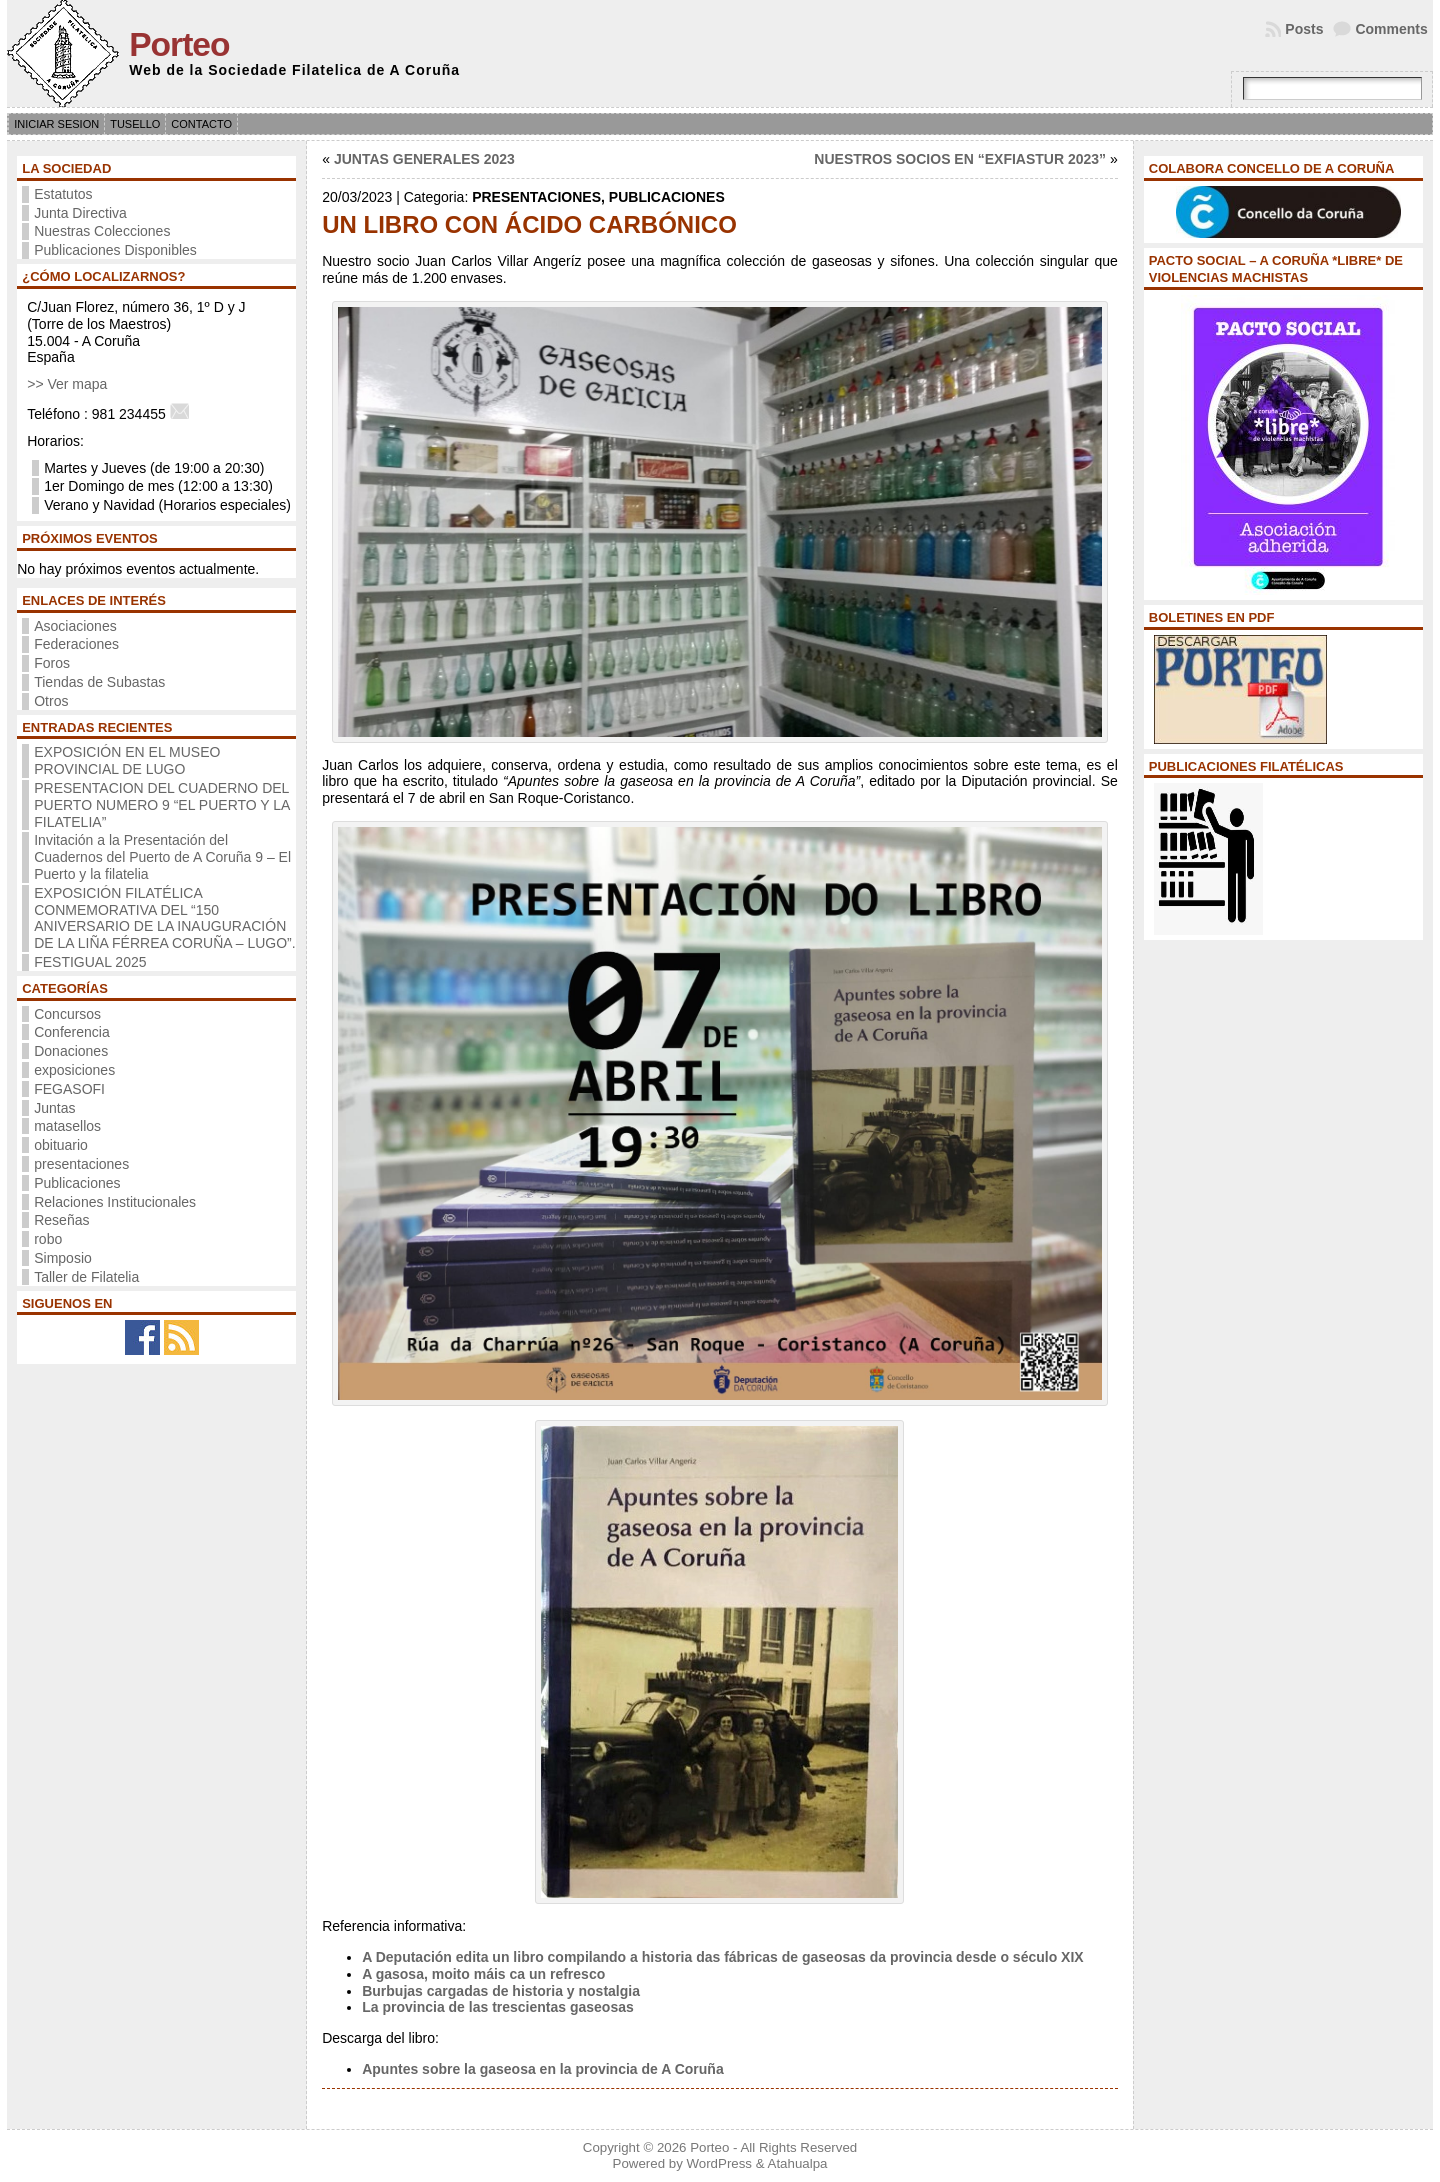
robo (48, 1239)
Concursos (67, 1014)
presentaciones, (540, 197)
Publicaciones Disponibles (115, 250)
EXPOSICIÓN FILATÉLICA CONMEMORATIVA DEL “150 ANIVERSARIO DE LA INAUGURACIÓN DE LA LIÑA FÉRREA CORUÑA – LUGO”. (164, 918)
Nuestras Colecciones (102, 231)
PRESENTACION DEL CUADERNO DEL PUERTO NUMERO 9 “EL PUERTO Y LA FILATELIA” (161, 805)
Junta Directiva (80, 213)
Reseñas (61, 1220)
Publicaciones (77, 1183)
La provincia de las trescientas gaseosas (498, 2007)
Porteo (179, 44)
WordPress (719, 2163)
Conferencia (72, 1032)
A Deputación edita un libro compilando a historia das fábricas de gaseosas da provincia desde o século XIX (722, 1957)
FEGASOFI (69, 1089)
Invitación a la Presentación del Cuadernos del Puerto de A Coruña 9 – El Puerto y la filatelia (162, 857)
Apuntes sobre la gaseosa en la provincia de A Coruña (543, 2069)
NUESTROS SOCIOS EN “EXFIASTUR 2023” (960, 159)
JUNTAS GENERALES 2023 (424, 159)
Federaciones (76, 644)
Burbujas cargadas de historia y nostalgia (501, 1991)
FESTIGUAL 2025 (90, 962)
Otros (51, 701)
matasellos (67, 1126)
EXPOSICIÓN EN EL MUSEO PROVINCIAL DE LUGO (127, 760)
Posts (1304, 29)
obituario (61, 1145)
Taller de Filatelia (86, 1277)
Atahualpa (798, 2163)
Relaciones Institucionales (115, 1202)
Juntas (54, 1108)
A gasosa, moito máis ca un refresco (483, 1974)
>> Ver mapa (67, 384)
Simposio (63, 1258)
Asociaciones (75, 626)
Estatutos (63, 194)
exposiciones (74, 1070)
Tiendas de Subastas (99, 682)
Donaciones (71, 1051)
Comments (1391, 29)
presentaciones (81, 1164)
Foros (52, 663)
